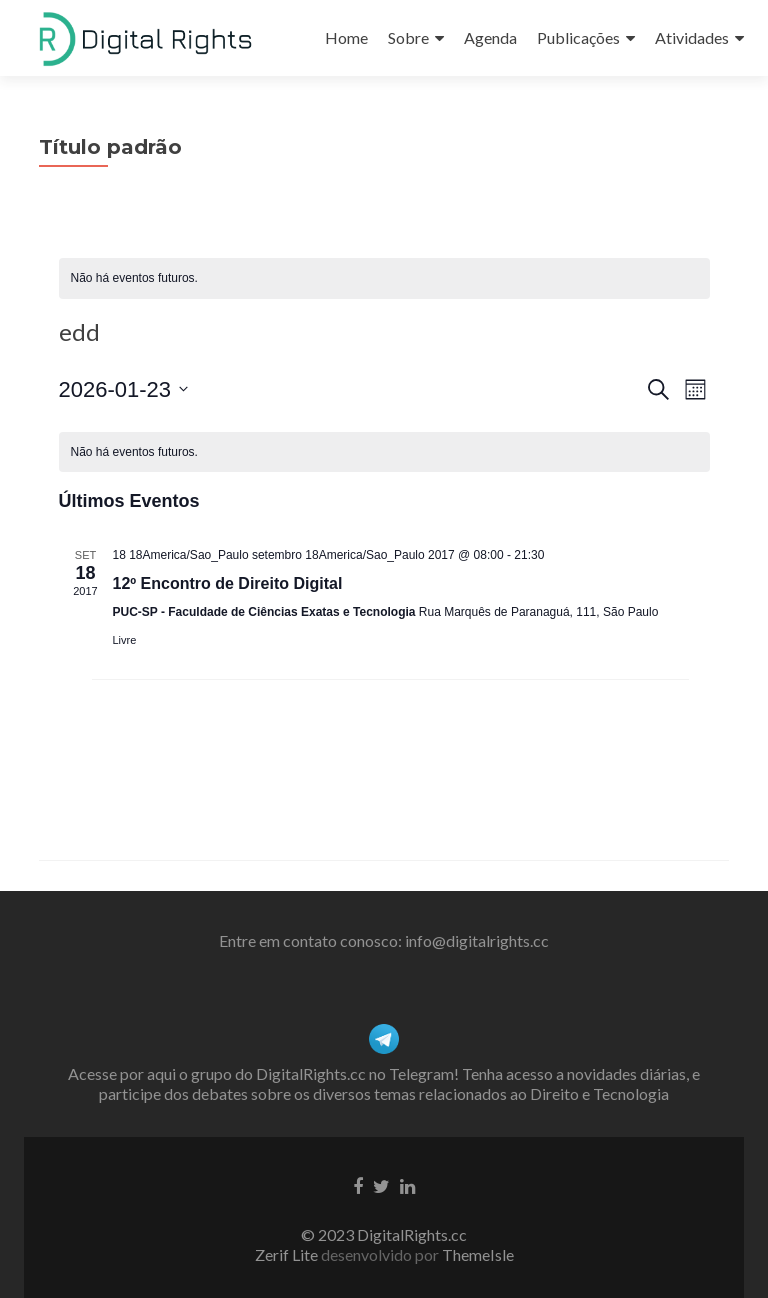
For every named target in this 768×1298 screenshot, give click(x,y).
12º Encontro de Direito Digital (228, 583)
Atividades (692, 37)
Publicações (578, 37)
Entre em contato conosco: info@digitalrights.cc (384, 940)
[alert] (384, 278)
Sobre (408, 37)
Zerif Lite (288, 1254)
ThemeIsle (478, 1254)
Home (346, 37)
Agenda (490, 37)
